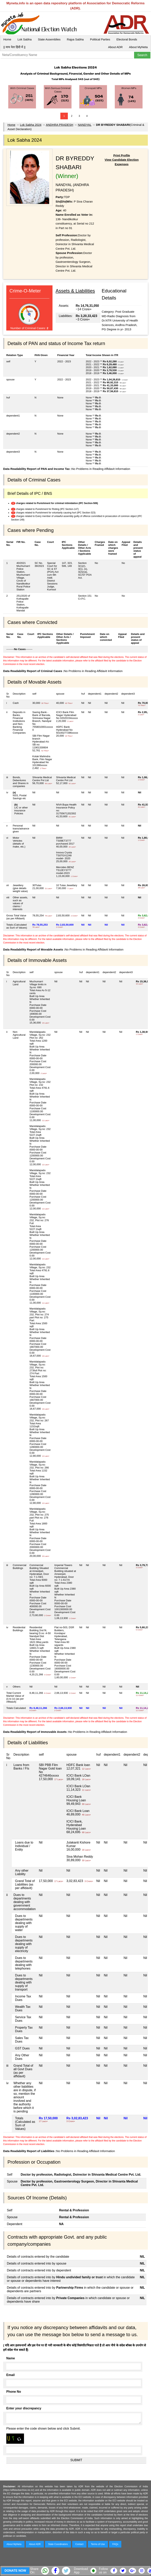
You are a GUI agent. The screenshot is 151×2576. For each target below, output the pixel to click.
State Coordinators (58, 2544)
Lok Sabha (24, 39)
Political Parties (100, 39)
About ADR (115, 47)
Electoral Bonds (126, 39)
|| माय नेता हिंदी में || (14, 47)
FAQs (115, 2544)
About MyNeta (138, 47)
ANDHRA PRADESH (59, 124)
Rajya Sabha (75, 39)
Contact (79, 2544)
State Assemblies (49, 39)
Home (7, 39)
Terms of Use (98, 2544)
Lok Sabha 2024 (30, 124)
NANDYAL (84, 124)
